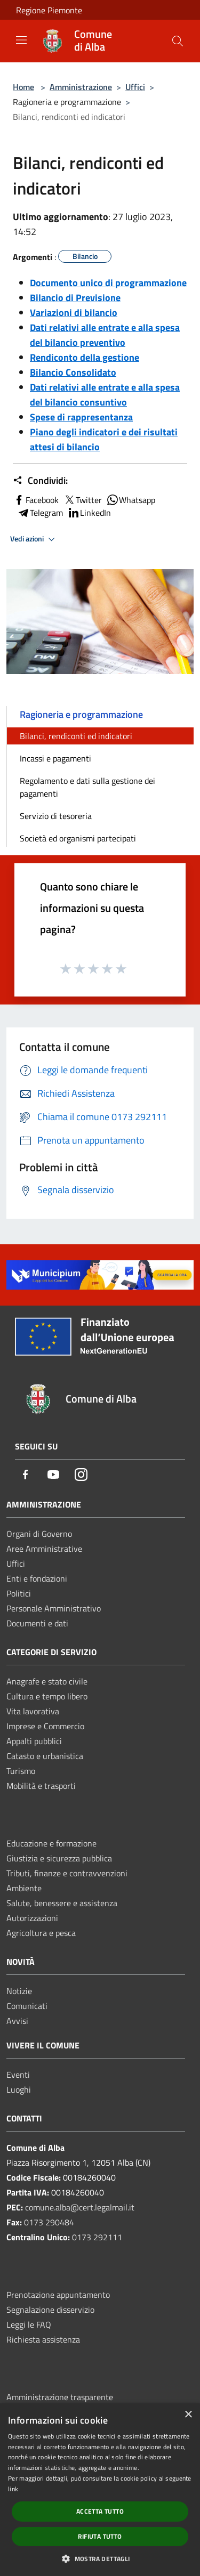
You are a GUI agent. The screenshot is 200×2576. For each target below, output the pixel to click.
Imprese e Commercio (45, 1726)
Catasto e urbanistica (44, 1755)
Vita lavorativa (32, 1711)
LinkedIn (89, 512)
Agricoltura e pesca (41, 1932)
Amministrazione (81, 86)
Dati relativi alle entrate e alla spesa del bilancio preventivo (105, 335)
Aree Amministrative (44, 1548)
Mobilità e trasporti (41, 1785)
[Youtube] (53, 1475)
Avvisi (17, 2020)
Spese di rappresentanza (81, 417)
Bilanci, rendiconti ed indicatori (76, 736)
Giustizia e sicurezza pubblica (59, 1858)
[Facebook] (25, 1475)
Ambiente (24, 1888)
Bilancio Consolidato (73, 372)
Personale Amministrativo (53, 1608)
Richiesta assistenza (43, 2339)
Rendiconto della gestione (84, 357)
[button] (100, 2558)
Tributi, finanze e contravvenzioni (66, 1873)
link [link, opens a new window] (13, 2489)
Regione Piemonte (49, 10)
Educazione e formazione (51, 1843)
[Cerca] (177, 41)
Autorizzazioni (32, 1917)
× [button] (188, 2415)
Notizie (19, 1990)
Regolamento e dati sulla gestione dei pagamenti (87, 787)
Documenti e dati (37, 1623)
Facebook (36, 499)
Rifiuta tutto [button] (100, 2536)
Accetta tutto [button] (100, 2511)
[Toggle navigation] (21, 40)
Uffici (135, 86)
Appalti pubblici (34, 1741)
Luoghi (18, 2089)
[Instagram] (81, 1475)
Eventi (18, 2074)
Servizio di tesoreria (56, 815)
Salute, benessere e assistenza (61, 1903)
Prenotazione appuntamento (58, 2294)
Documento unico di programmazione (108, 283)
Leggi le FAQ (28, 2324)
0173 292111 (97, 2237)
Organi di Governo (39, 1533)
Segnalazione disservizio (50, 2309)
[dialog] (100, 2489)
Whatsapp (130, 499)
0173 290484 (49, 2222)
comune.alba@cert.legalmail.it (79, 2207)
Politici (18, 1593)
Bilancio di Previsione (75, 297)
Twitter (82, 499)
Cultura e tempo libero (46, 1696)
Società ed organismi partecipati (78, 838)
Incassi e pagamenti (55, 758)
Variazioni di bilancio (73, 312)
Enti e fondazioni (36, 1578)
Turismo (20, 1770)
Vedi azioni (34, 539)
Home (23, 86)
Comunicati (26, 2005)
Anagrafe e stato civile (46, 1681)
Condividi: (40, 480)
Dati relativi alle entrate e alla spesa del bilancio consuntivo (105, 394)
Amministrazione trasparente (59, 2397)
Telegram (40, 512)
